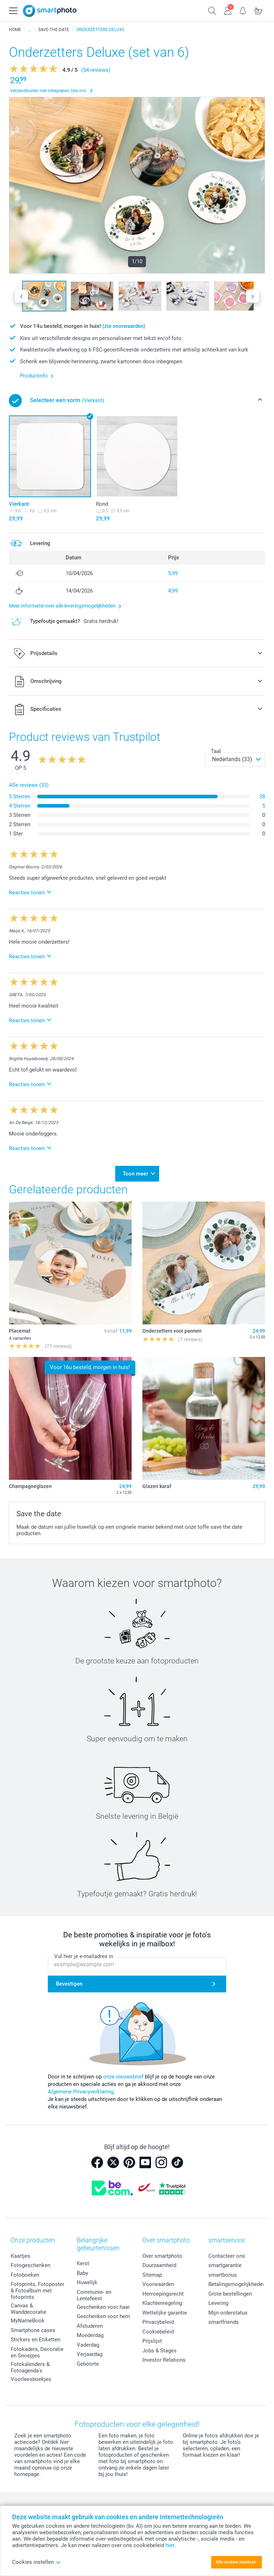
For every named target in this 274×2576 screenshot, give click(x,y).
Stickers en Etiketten (35, 2337)
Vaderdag (88, 2343)
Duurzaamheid (159, 2263)
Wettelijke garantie (164, 2310)
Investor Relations (164, 2358)
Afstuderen (90, 2324)
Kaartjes (20, 2253)
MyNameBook (28, 2318)
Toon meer (135, 1172)
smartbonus (222, 2272)
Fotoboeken (25, 2272)
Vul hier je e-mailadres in (83, 1954)
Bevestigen (69, 1981)
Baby (82, 2271)
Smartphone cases (33, 2328)
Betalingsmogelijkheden (236, 2282)
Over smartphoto (162, 2253)
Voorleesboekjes (31, 2376)
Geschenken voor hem (103, 2314)
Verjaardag (89, 2352)
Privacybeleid (158, 2320)
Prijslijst (152, 2339)
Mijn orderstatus (228, 2310)
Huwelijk (87, 2280)
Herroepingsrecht (163, 2291)
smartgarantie (225, 2263)
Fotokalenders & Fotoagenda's (30, 2364)
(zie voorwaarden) (123, 326)
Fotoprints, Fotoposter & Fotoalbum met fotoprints (37, 2288)
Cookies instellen (36, 2562)
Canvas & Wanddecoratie (28, 2306)
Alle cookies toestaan (236, 2562)
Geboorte (88, 2361)
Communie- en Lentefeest (94, 2293)
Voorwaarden (158, 2282)
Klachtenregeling (162, 2301)
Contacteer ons (226, 2253)
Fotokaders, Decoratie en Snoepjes (37, 2349)
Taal (216, 751)
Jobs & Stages (159, 2348)
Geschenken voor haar (103, 2305)
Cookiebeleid (158, 2329)
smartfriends (223, 2320)
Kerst (83, 2261)
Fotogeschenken (30, 2263)
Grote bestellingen (230, 2291)
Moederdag (90, 2333)
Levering (218, 2301)
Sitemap (152, 2272)
